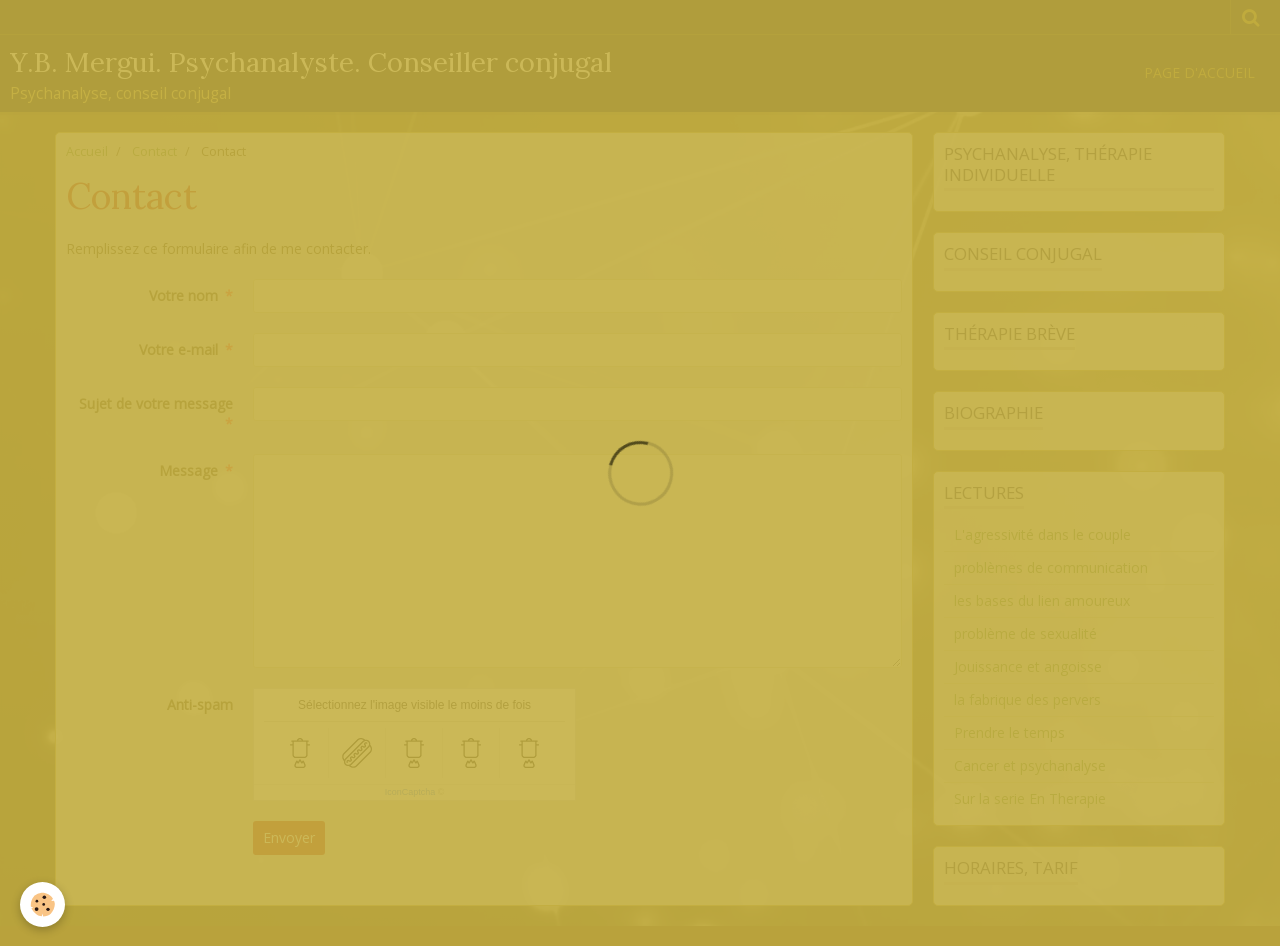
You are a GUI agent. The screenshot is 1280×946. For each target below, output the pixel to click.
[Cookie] (42, 904)
